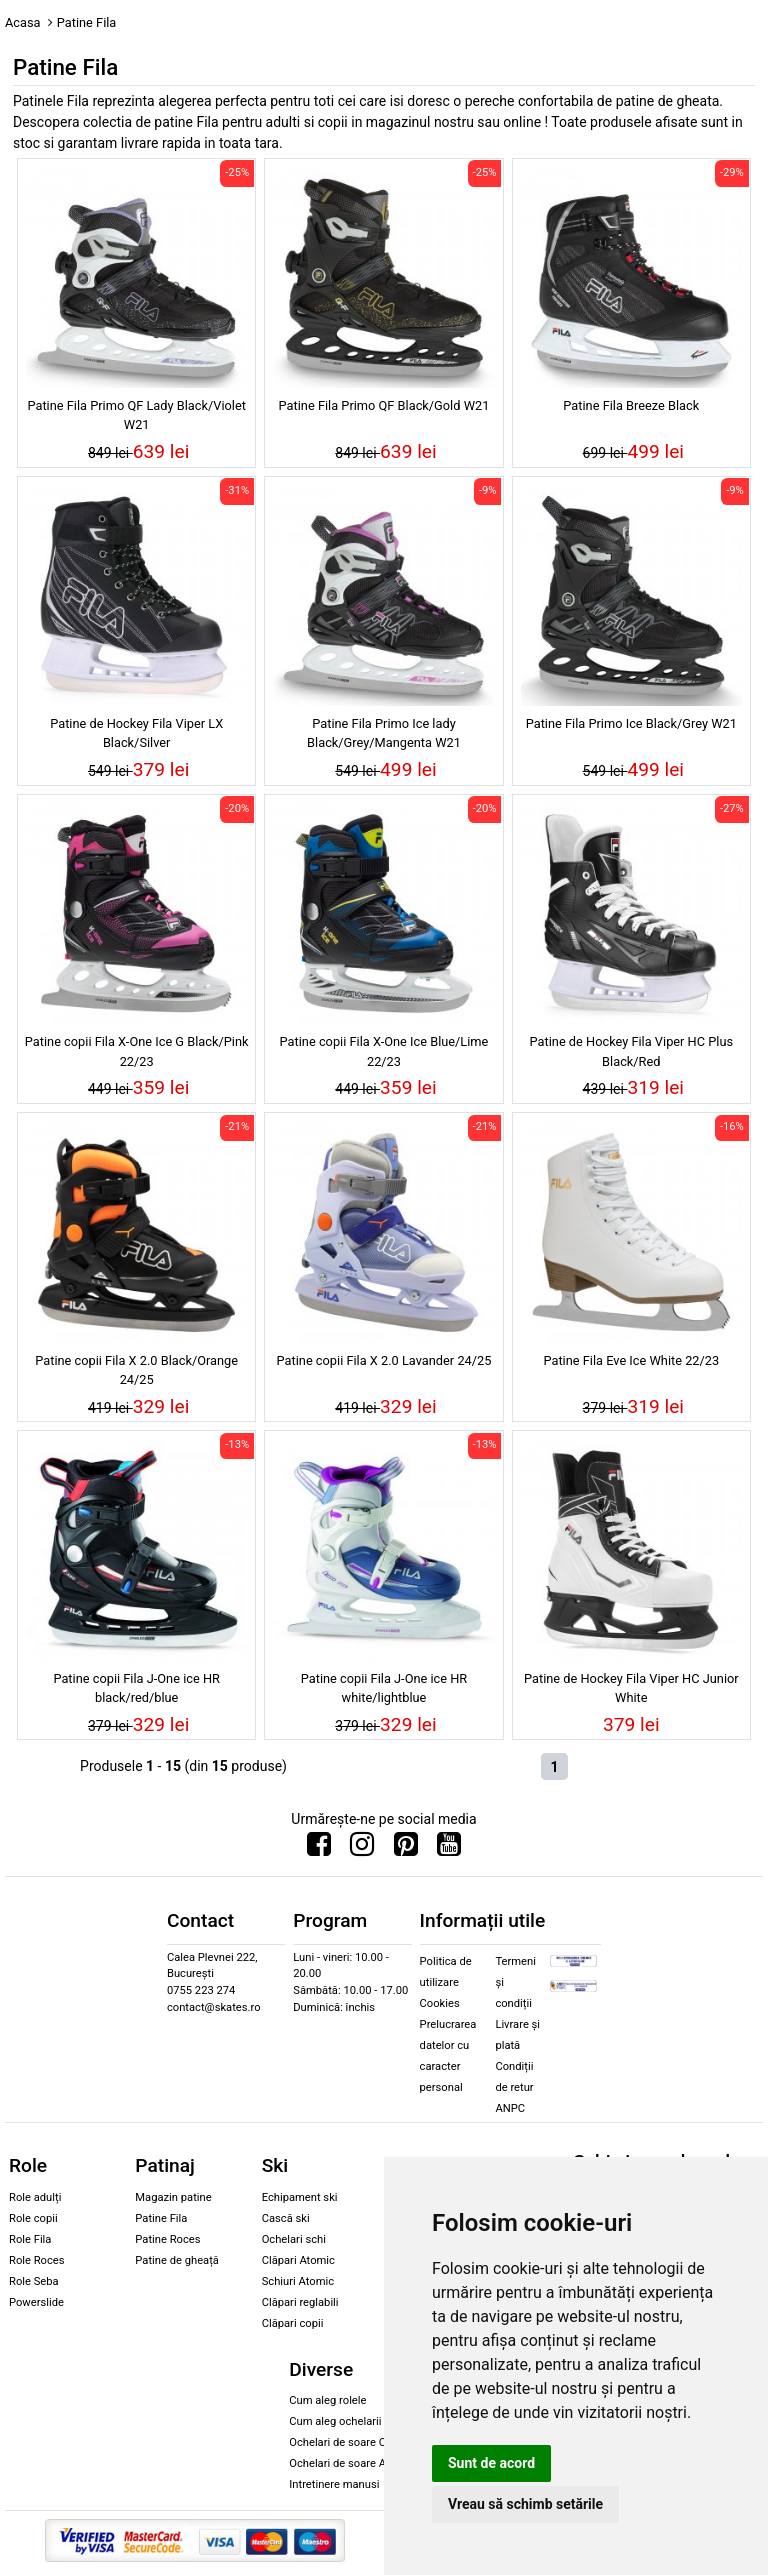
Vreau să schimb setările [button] (525, 2504)
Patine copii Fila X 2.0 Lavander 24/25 (384, 1360)
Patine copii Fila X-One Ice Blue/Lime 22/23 (384, 1051)
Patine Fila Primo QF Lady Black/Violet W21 (136, 415)
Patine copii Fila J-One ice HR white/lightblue (384, 1688)
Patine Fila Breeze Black (631, 405)
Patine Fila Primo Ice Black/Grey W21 (631, 723)
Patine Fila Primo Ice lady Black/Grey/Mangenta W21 (384, 733)
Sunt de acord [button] (491, 2463)
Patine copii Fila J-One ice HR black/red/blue (136, 1688)
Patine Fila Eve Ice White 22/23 (631, 1360)
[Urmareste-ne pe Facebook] (319, 1849)
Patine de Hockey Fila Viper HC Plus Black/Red (632, 1051)
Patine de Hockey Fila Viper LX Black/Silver (136, 733)
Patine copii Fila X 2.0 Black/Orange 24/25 (136, 1370)
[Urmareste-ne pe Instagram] (362, 1849)
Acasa (23, 22)
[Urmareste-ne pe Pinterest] (406, 1849)
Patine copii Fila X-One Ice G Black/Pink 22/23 (137, 1051)
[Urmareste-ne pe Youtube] (449, 1849)
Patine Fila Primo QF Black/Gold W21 (384, 405)
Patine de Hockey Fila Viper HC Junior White (631, 1688)
